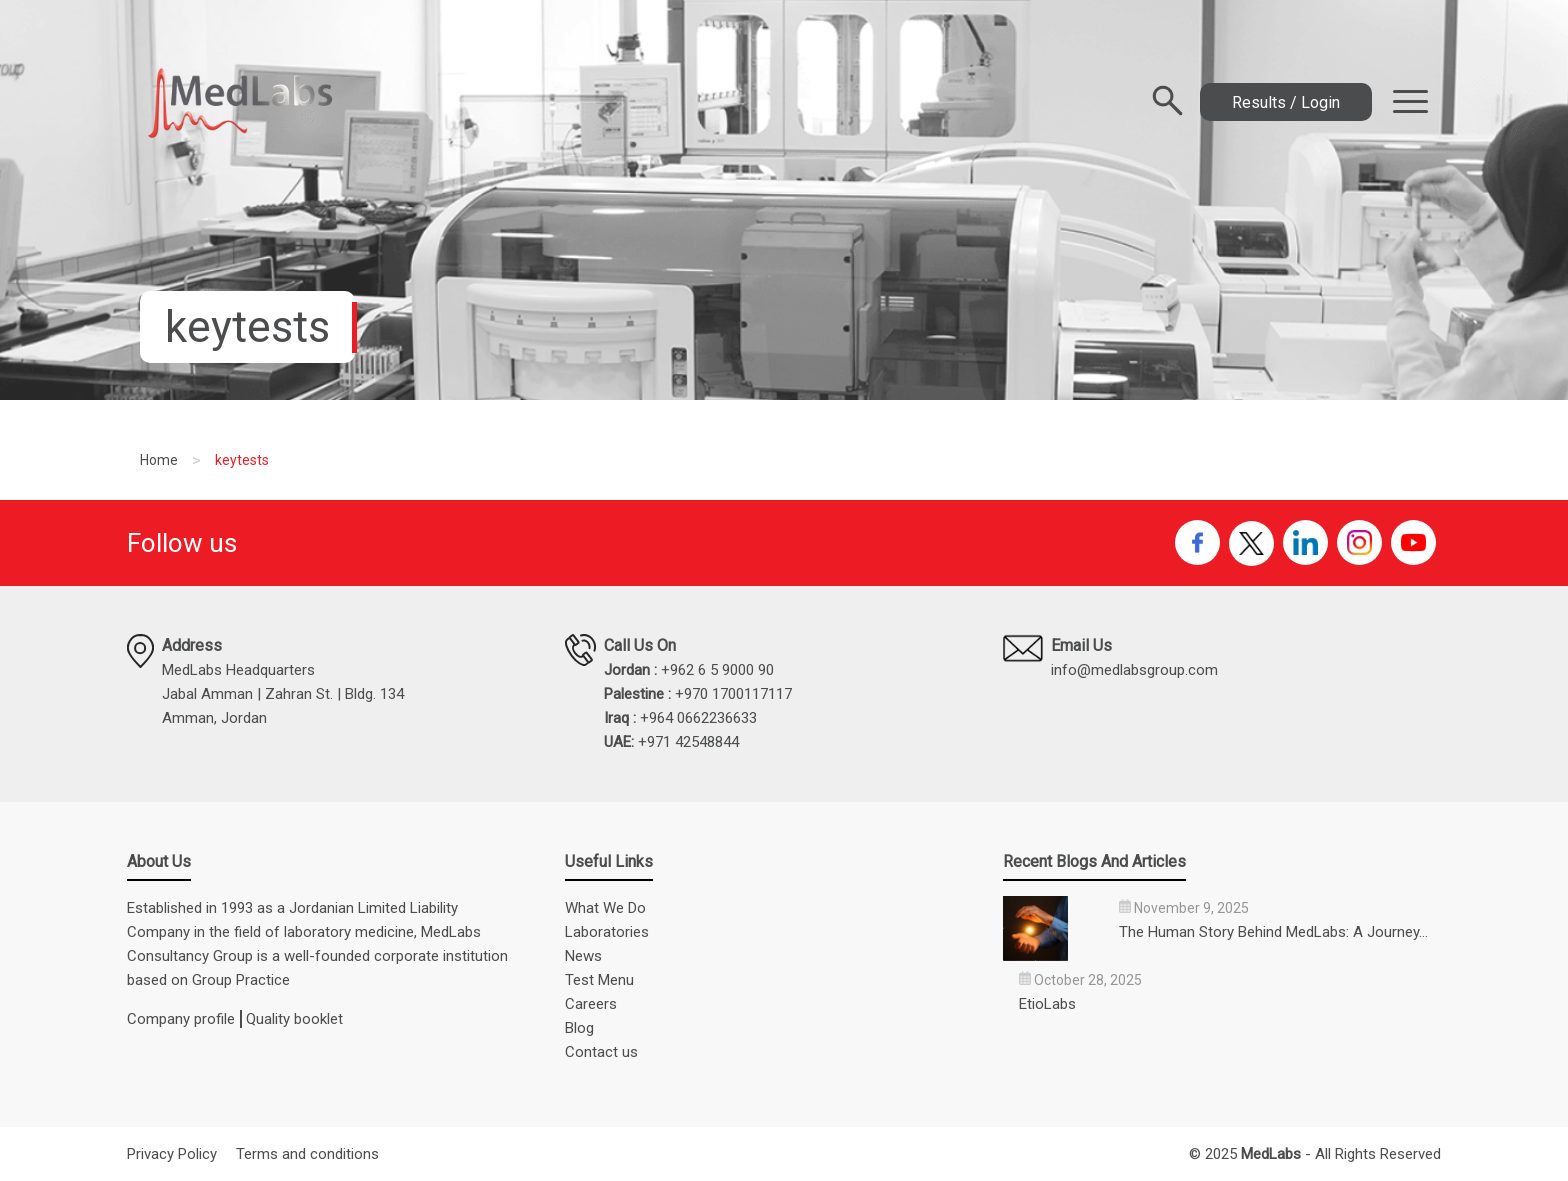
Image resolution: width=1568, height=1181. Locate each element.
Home (159, 460)
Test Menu (599, 980)
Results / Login (1286, 102)
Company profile (181, 1019)
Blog (579, 1028)
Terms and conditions (307, 1154)
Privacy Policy (172, 1154)
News (583, 956)
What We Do (605, 908)
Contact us (601, 1052)
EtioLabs (1047, 1004)
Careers (591, 1004)
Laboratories (607, 932)
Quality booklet (294, 1019)
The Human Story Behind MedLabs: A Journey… (1273, 932)
